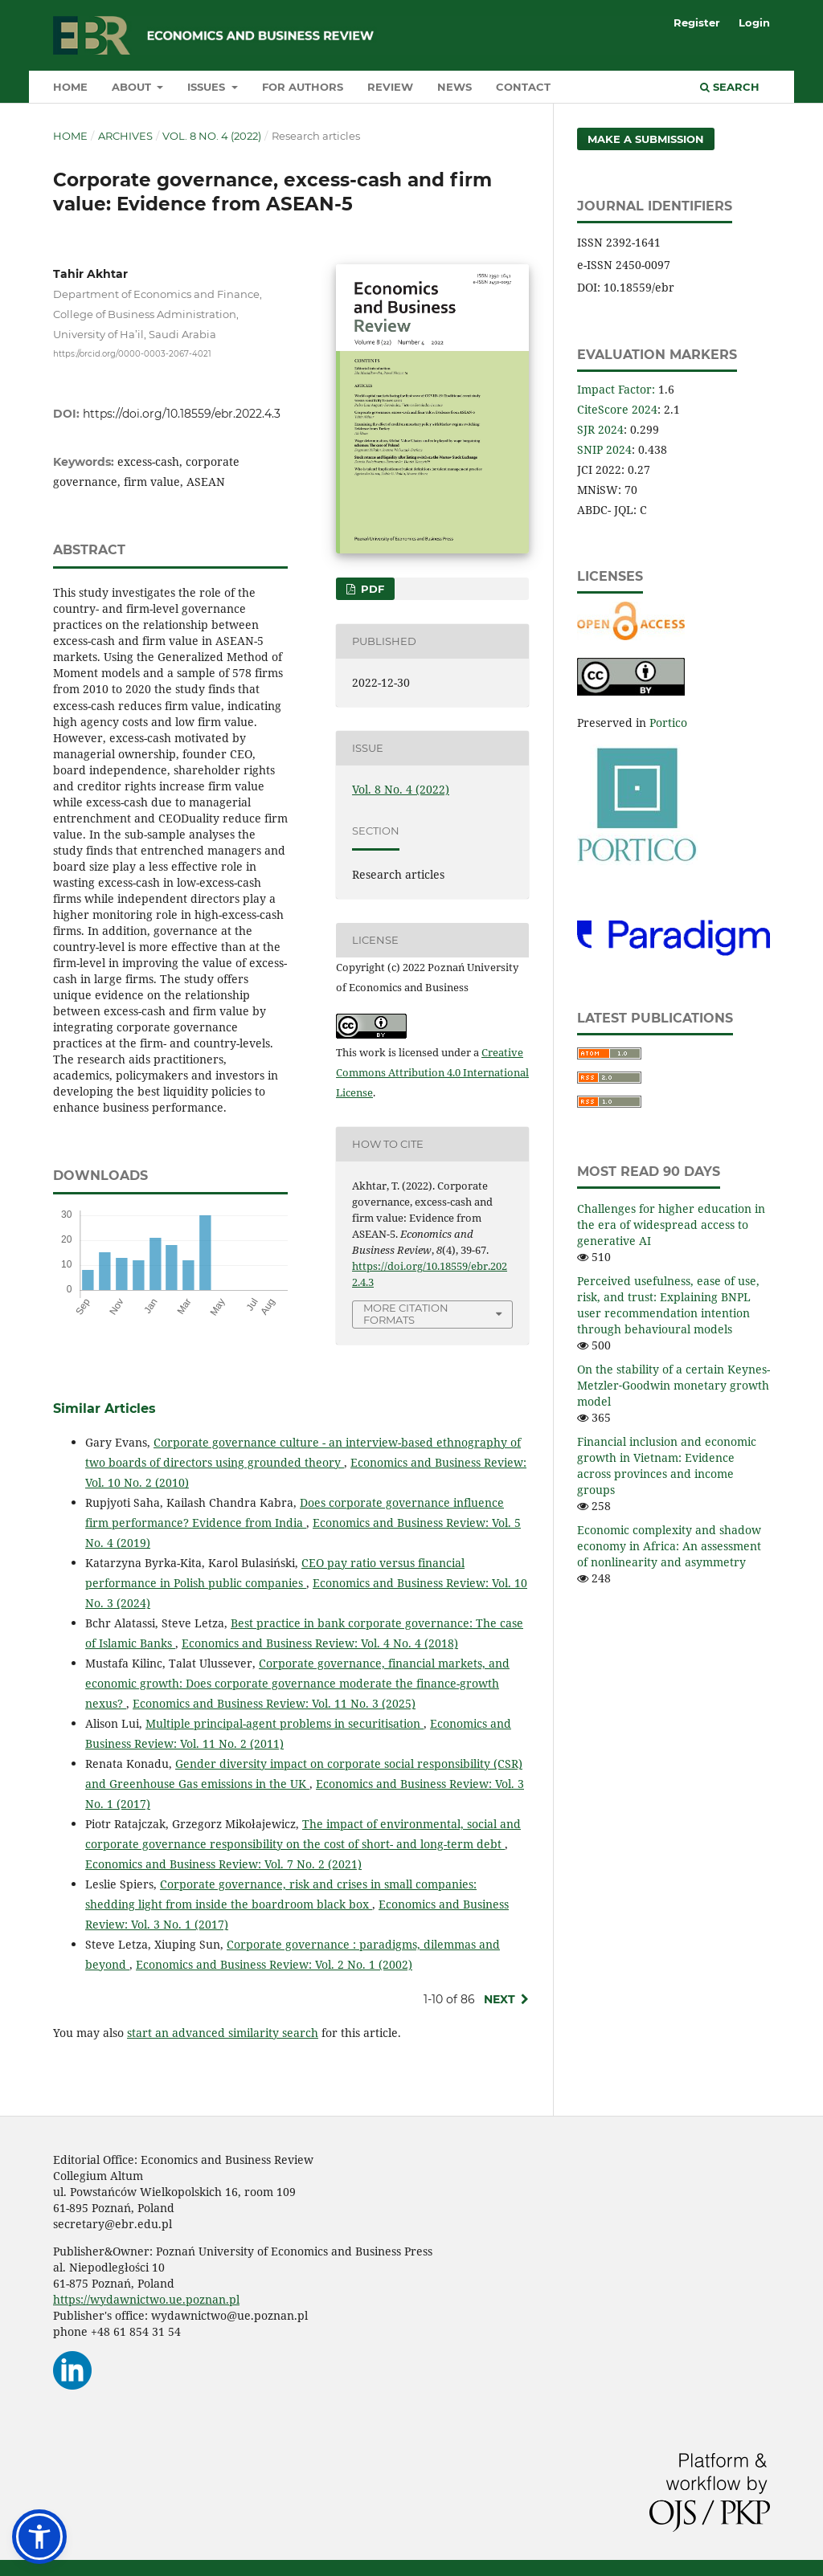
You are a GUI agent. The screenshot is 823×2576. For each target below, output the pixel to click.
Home (70, 86)
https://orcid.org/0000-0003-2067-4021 (132, 353)
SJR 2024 (600, 429)
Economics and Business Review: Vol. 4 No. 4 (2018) (320, 1643)
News (454, 86)
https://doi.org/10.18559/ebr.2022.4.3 (181, 413)
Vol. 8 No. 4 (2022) (211, 135)
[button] (39, 2536)
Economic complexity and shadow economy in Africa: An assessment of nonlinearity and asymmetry (669, 1546)
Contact (523, 86)
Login (754, 22)
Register (697, 22)
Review (390, 86)
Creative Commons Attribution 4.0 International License (432, 1072)
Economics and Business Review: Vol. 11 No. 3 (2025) (274, 1703)
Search (730, 86)
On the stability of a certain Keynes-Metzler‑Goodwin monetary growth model (673, 1385)
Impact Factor (614, 389)
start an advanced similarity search (222, 2032)
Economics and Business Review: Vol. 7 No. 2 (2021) (223, 1864)
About (133, 86)
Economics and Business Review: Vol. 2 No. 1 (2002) (274, 1964)
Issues (207, 86)
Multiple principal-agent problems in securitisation (284, 1723)
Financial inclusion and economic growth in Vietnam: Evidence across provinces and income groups (666, 1465)
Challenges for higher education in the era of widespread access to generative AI (671, 1224)
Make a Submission (646, 139)
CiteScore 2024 (617, 409)
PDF (371, 588)
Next (499, 1999)
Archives (125, 135)
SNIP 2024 (604, 449)
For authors (302, 86)
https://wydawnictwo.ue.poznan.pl (146, 2299)
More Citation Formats (405, 1313)
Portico (668, 722)
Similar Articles (104, 1408)
